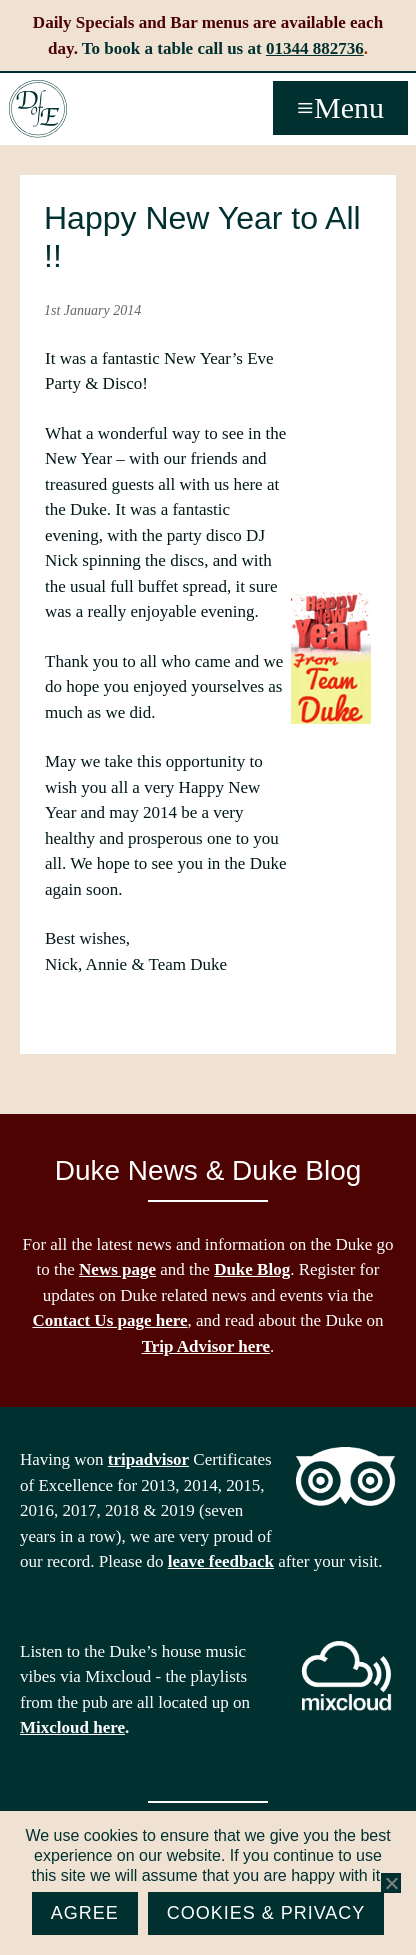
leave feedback (221, 1561)
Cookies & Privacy (266, 1913)
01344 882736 (315, 48)
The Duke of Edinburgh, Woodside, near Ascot (38, 109)
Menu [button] (349, 107)
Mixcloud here (72, 1727)
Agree (85, 1913)
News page (117, 1269)
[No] (391, 1883)
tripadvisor (148, 1459)
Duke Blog (252, 1269)
